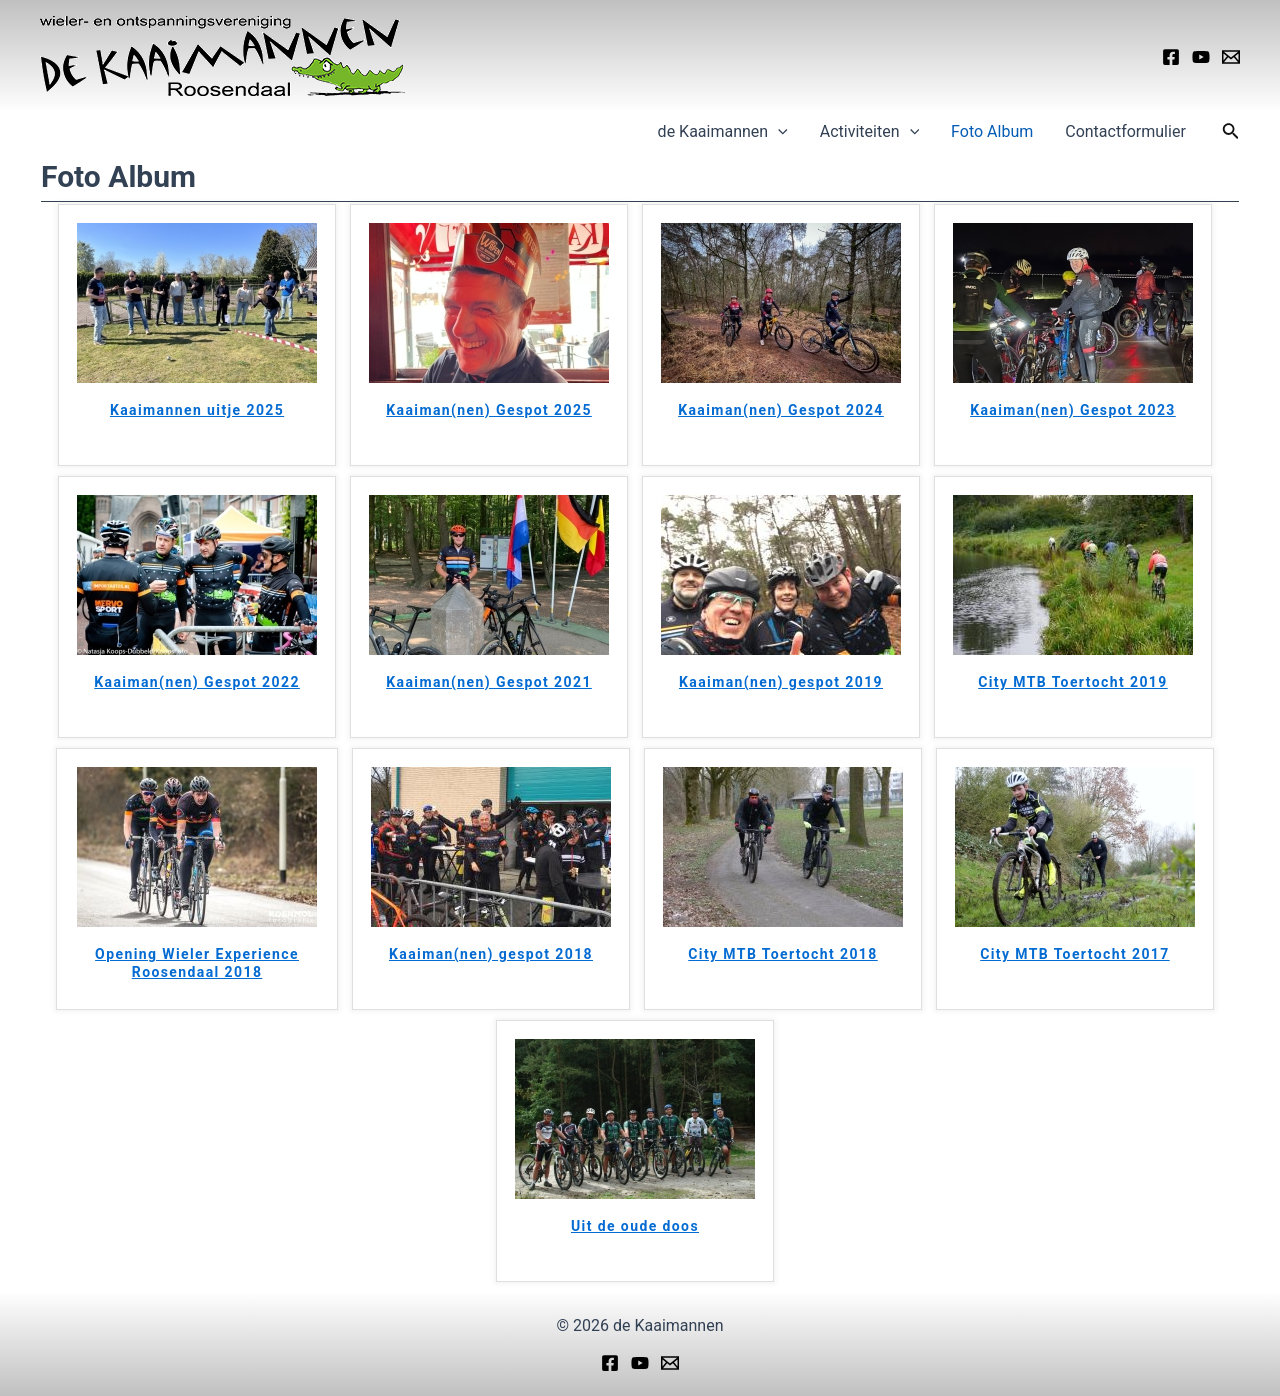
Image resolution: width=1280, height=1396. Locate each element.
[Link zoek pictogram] (1231, 132)
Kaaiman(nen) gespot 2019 (781, 682)
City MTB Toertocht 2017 (1074, 954)
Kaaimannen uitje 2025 (197, 410)
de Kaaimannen (723, 132)
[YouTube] (1201, 57)
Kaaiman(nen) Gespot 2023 (1073, 410)
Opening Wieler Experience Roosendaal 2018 (197, 963)
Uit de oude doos (635, 1226)
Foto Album (992, 131)
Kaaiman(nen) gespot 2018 (491, 954)
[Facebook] (1171, 57)
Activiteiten (869, 132)
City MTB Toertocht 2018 (782, 954)
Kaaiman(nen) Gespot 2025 (489, 410)
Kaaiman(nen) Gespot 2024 (781, 410)
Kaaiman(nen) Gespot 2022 (197, 682)
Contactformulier (1125, 131)
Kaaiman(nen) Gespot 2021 (489, 682)
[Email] (1231, 57)
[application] (778, 132)
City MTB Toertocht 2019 (1072, 682)
